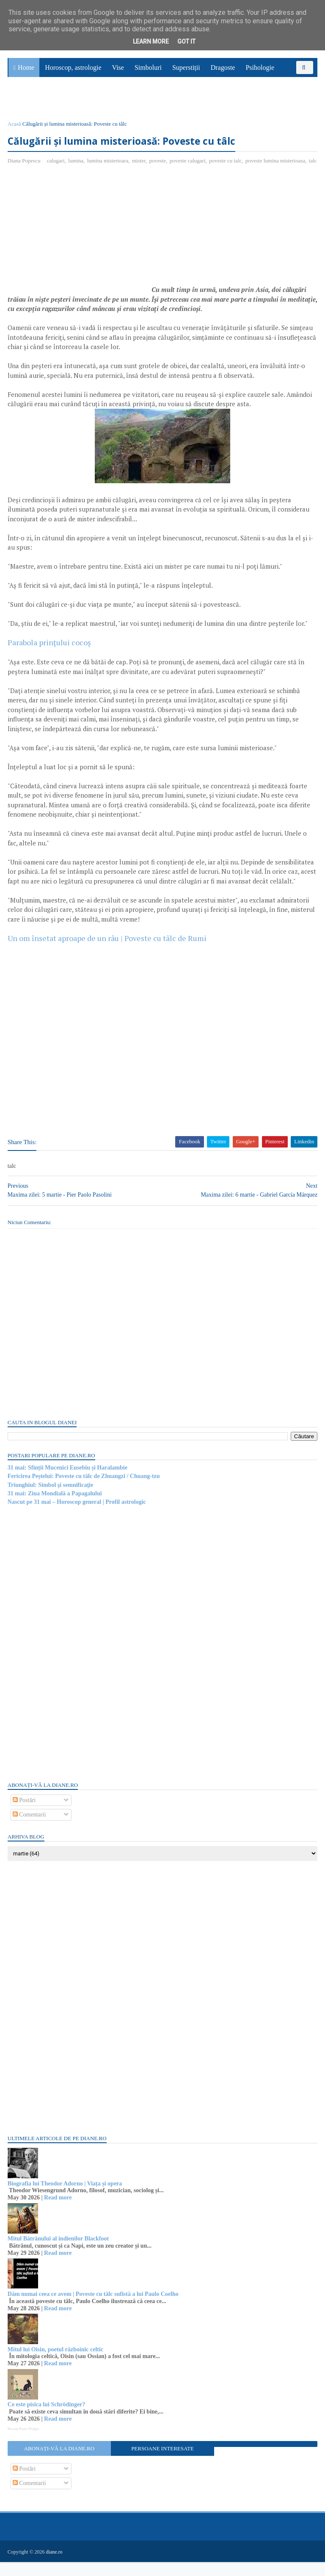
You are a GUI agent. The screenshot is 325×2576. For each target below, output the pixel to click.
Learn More (151, 41)
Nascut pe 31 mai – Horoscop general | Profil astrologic (77, 1516)
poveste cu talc (226, 166)
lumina (76, 166)
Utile (54, 104)
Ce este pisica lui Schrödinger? (47, 2419)
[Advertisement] (79, 247)
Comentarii (30, 1829)
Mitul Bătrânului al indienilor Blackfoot (59, 2253)
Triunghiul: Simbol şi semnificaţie (51, 1499)
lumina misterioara (108, 166)
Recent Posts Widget (24, 2443)
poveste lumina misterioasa (276, 166)
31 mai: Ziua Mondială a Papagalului (55, 1508)
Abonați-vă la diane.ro (60, 2463)
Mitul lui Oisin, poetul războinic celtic (56, 2364)
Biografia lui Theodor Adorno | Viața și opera (65, 2198)
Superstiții (186, 72)
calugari (57, 166)
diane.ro (55, 2566)
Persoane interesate (162, 2463)
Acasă (15, 128)
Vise (118, 72)
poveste (158, 166)
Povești (295, 85)
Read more (58, 2212)
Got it (186, 41)
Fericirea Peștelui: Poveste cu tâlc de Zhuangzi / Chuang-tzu (84, 1490)
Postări (25, 1814)
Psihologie (259, 72)
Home (26, 72)
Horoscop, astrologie (73, 72)
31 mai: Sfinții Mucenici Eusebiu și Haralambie (68, 1482)
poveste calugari (189, 166)
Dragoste (223, 72)
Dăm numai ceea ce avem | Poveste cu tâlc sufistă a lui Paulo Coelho (93, 2308)
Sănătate (25, 104)
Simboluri (148, 72)
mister (139, 166)
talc (13, 175)
